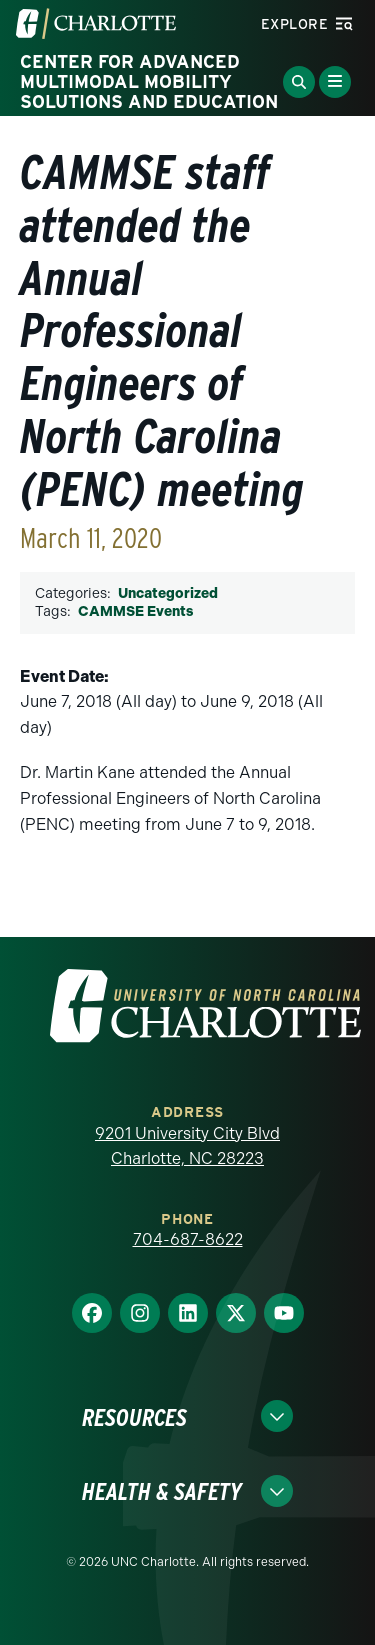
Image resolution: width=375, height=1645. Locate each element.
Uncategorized (168, 593)
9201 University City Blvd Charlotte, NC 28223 (187, 1146)
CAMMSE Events (135, 611)
